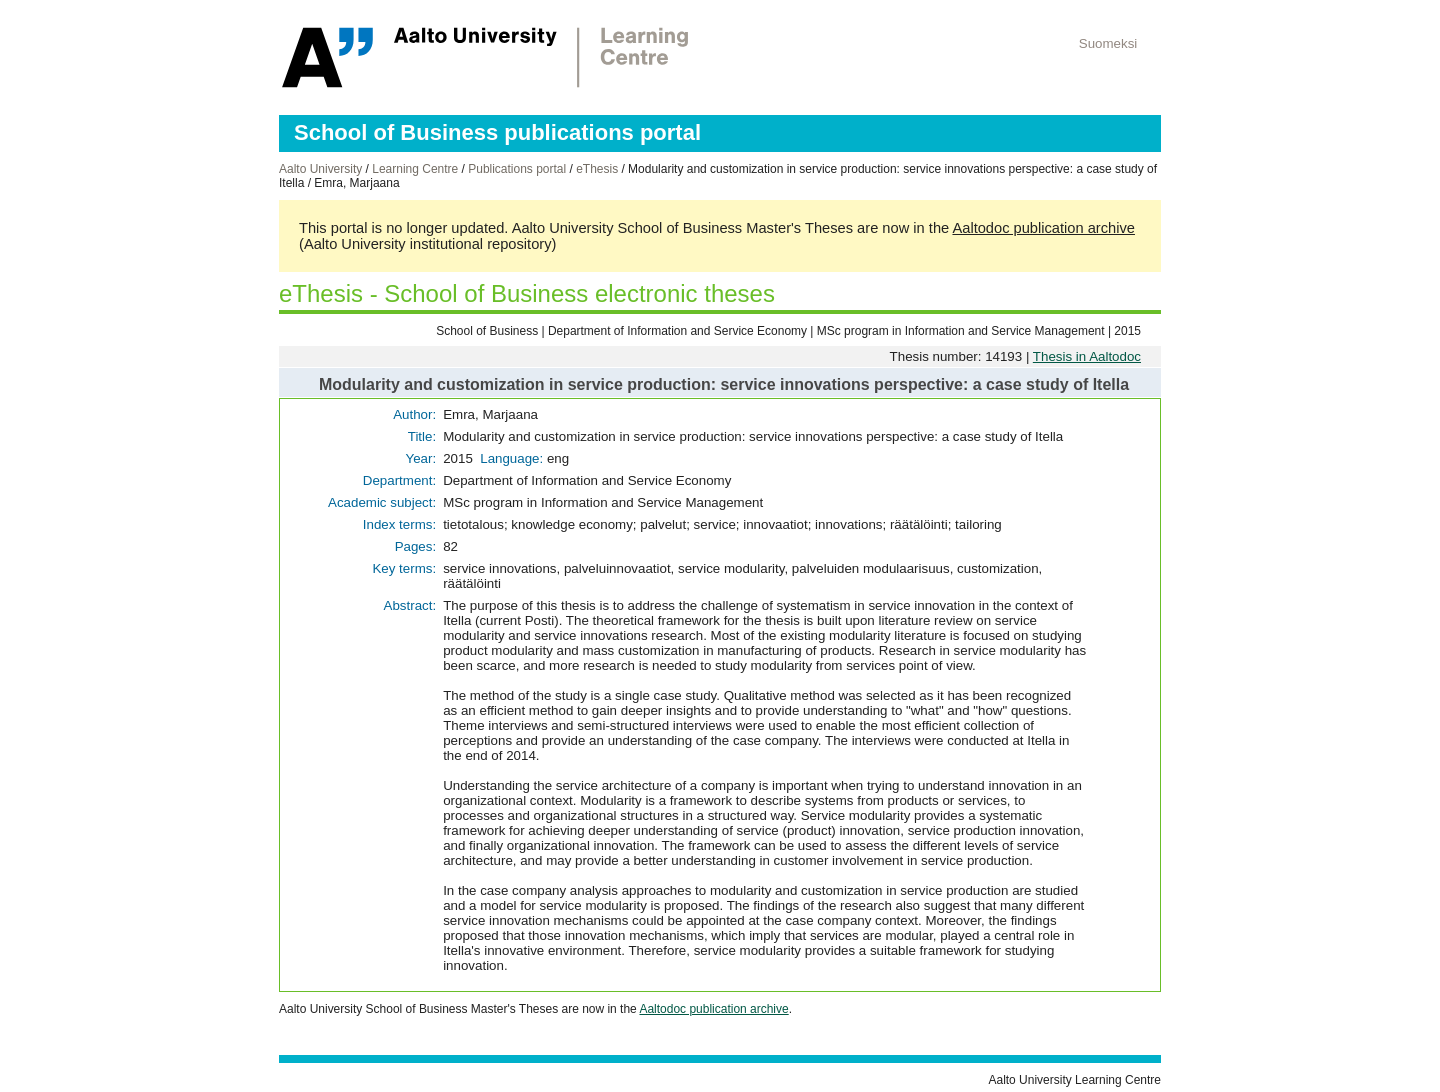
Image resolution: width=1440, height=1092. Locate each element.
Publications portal (517, 169)
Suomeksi (1108, 43)
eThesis (597, 169)
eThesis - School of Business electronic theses (527, 293)
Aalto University (320, 169)
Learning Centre (415, 169)
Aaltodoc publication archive (1043, 228)
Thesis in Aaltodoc (1087, 356)
